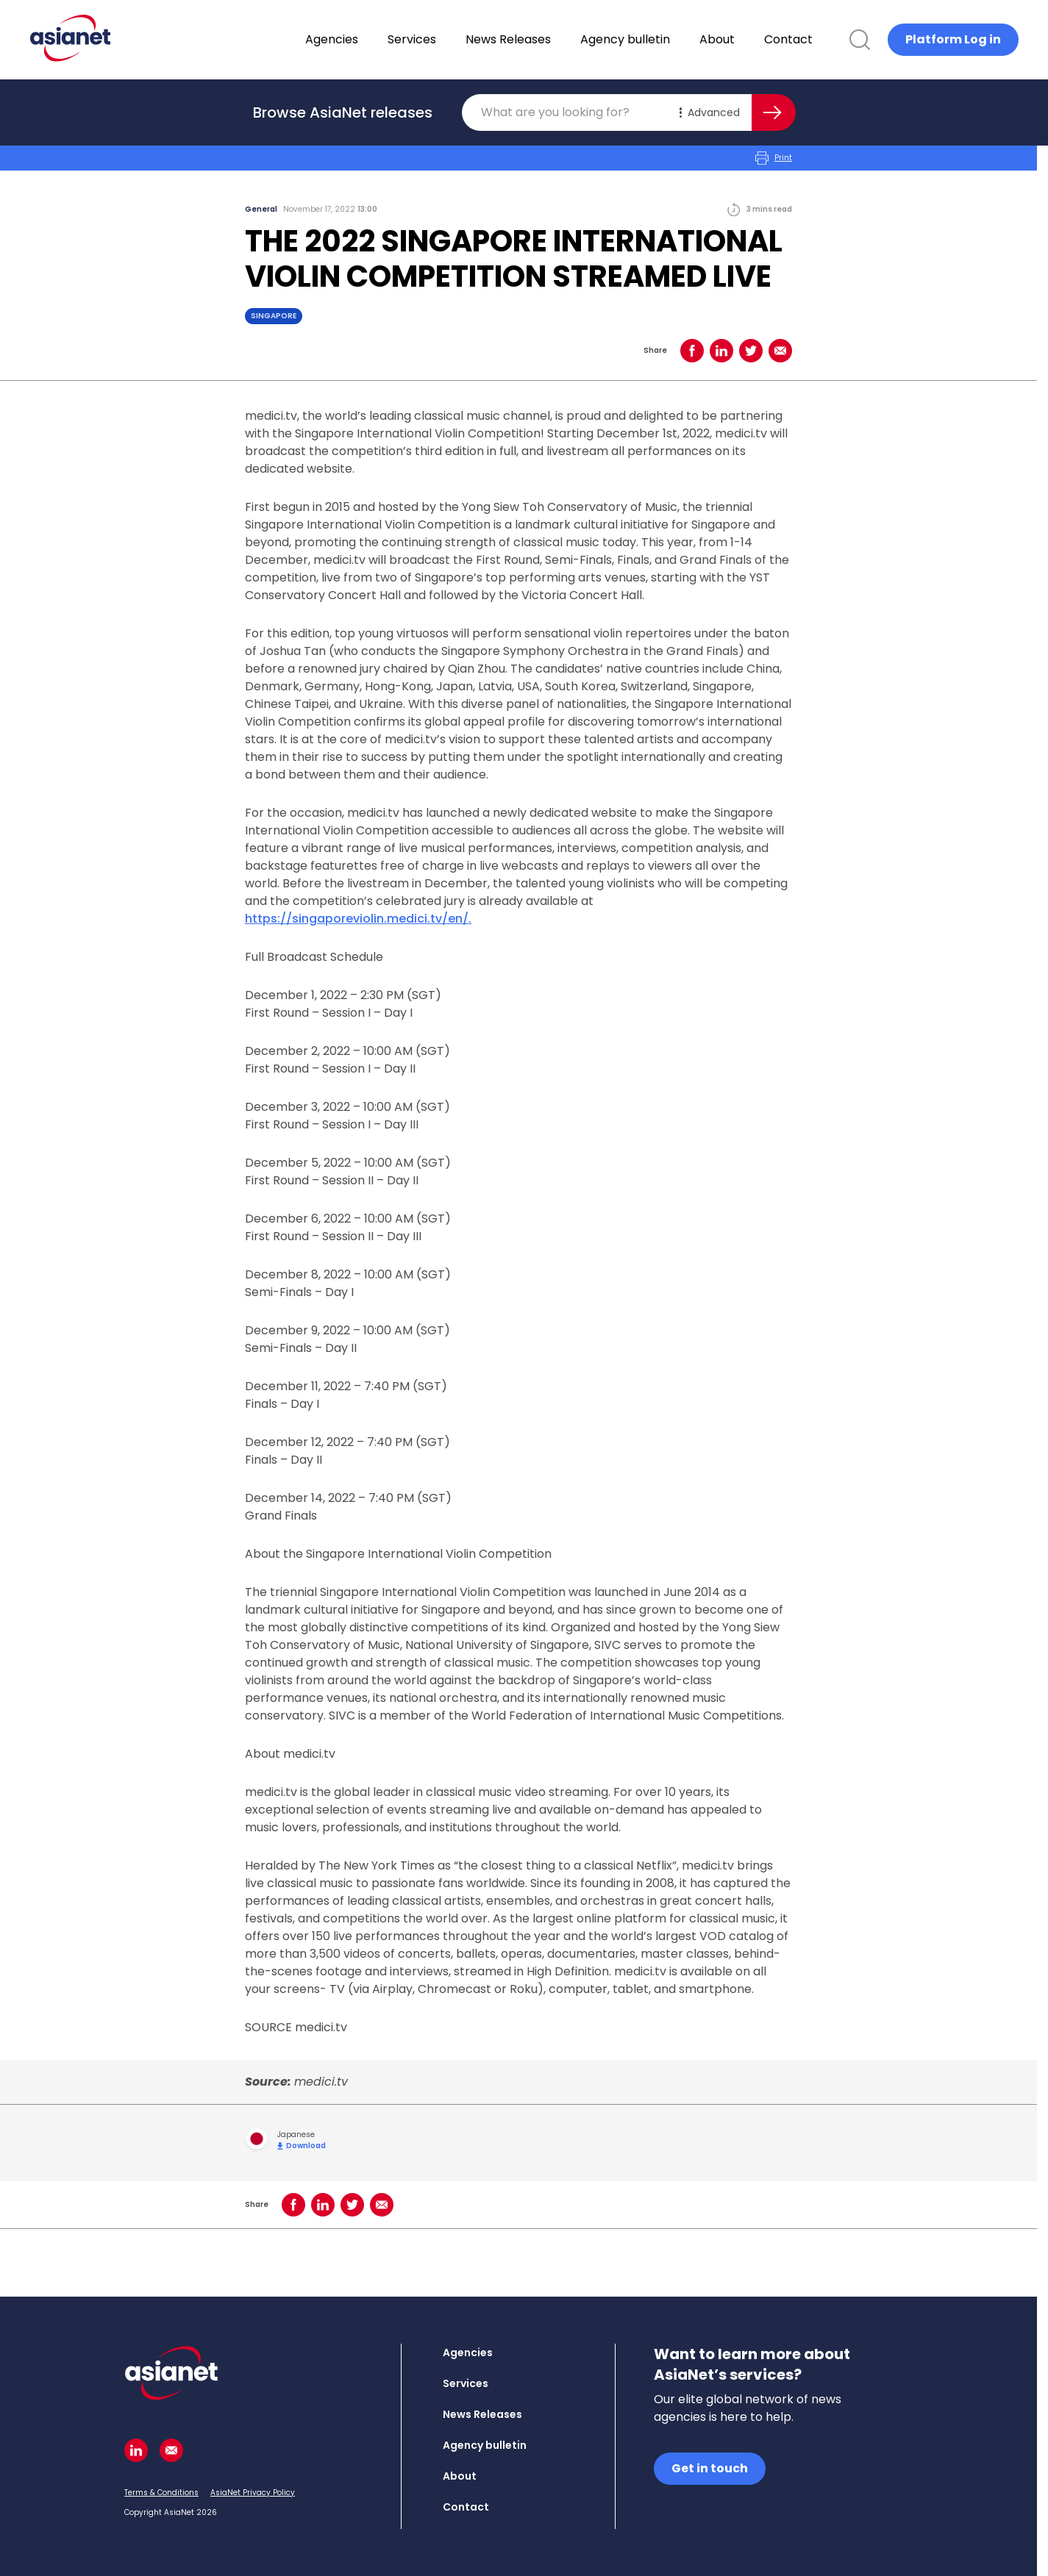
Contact (826, 39)
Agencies (369, 39)
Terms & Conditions (161, 2492)
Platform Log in (953, 39)
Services (450, 39)
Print (773, 158)
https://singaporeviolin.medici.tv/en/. (358, 918)
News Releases (546, 39)
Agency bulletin (663, 39)
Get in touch (709, 2468)
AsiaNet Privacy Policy (252, 2492)
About (755, 39)
